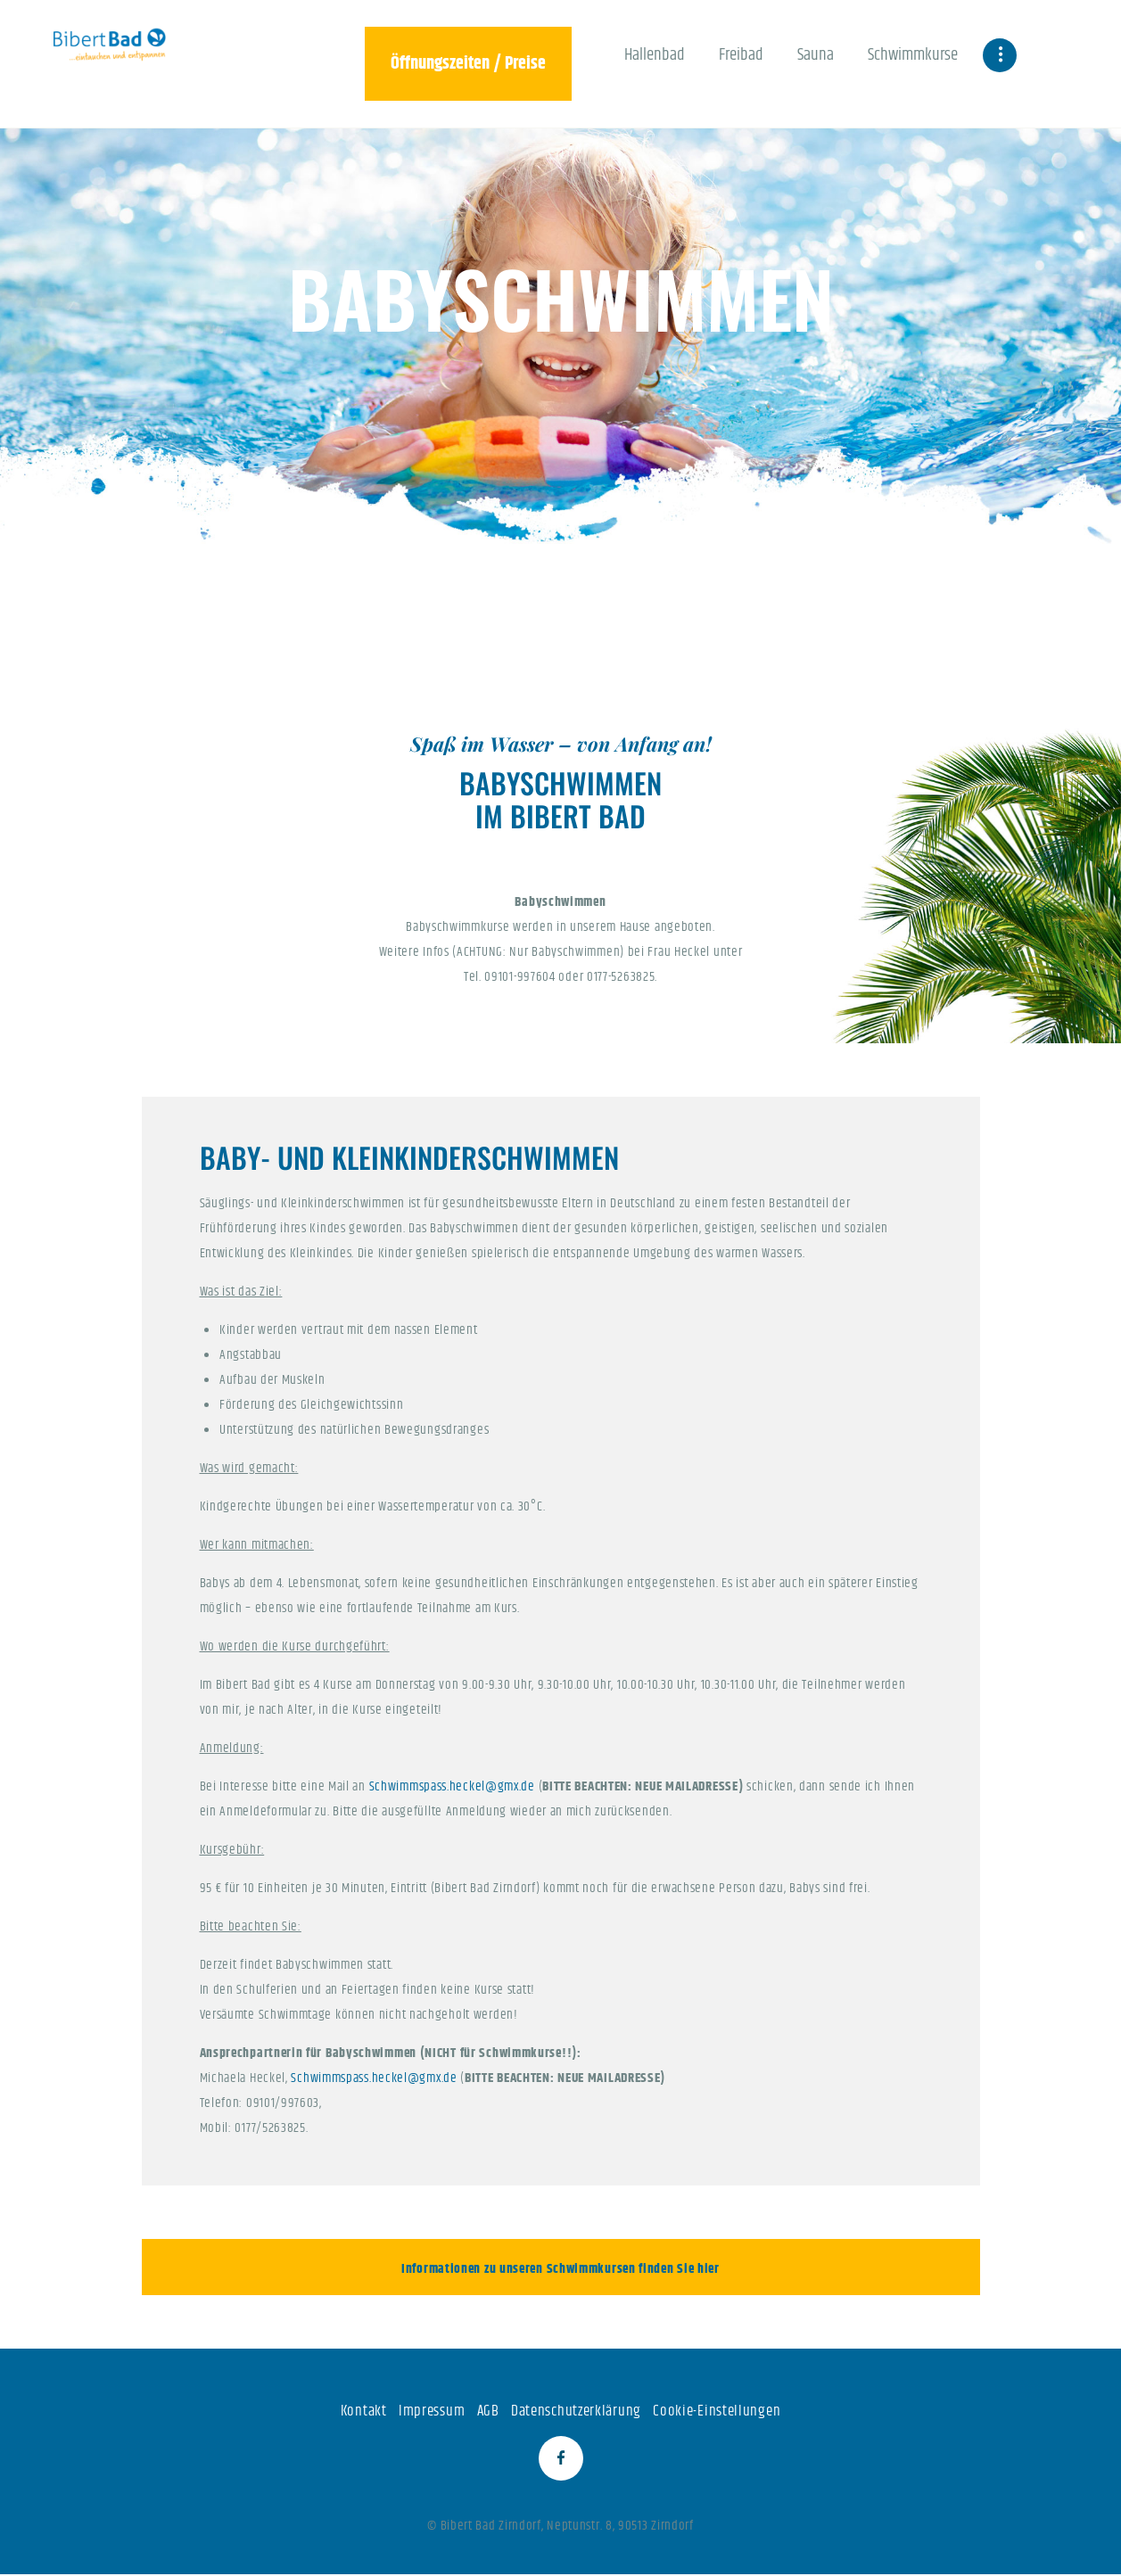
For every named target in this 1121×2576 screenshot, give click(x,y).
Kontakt (364, 2411)
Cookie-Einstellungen (716, 2411)
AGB (488, 2411)
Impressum (432, 2411)
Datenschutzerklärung (576, 2411)
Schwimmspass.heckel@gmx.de (452, 1786)
